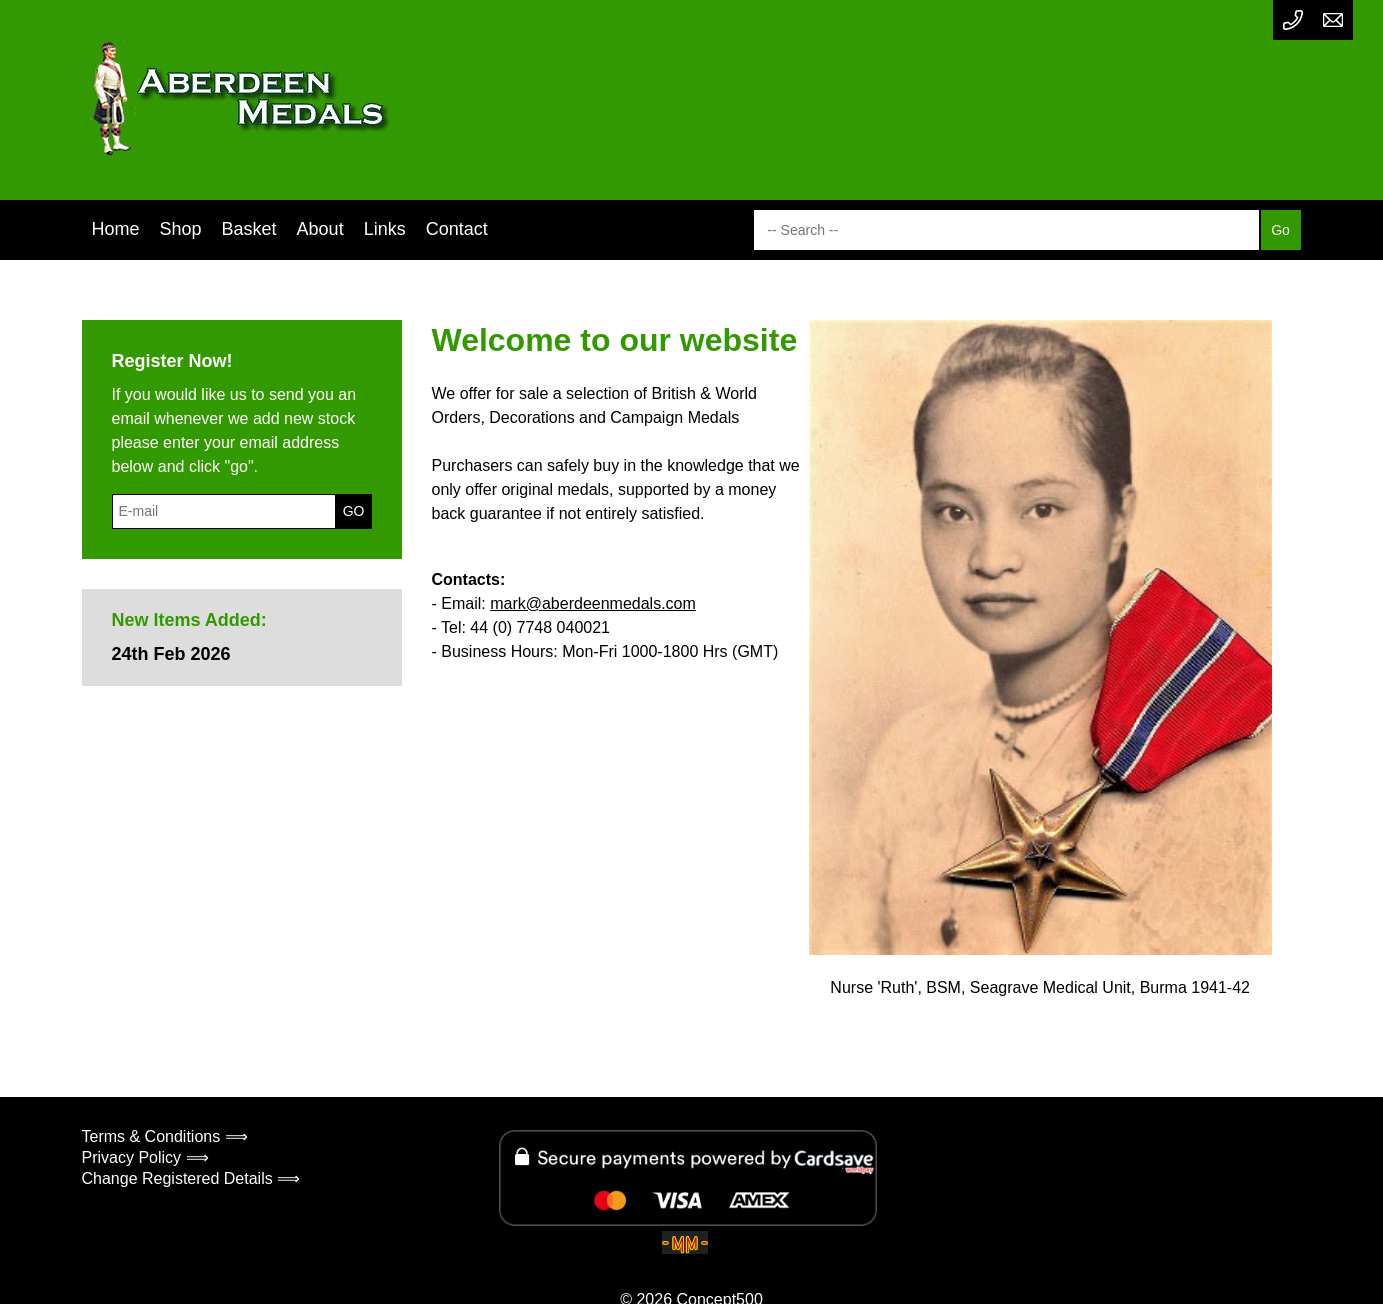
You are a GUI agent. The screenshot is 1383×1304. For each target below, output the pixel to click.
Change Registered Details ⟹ (191, 1178)
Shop (181, 229)
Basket (249, 229)
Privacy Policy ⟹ (145, 1157)
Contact (457, 229)
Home (116, 229)
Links (385, 229)
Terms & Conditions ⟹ (165, 1136)
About (320, 229)
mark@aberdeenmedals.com (593, 603)
